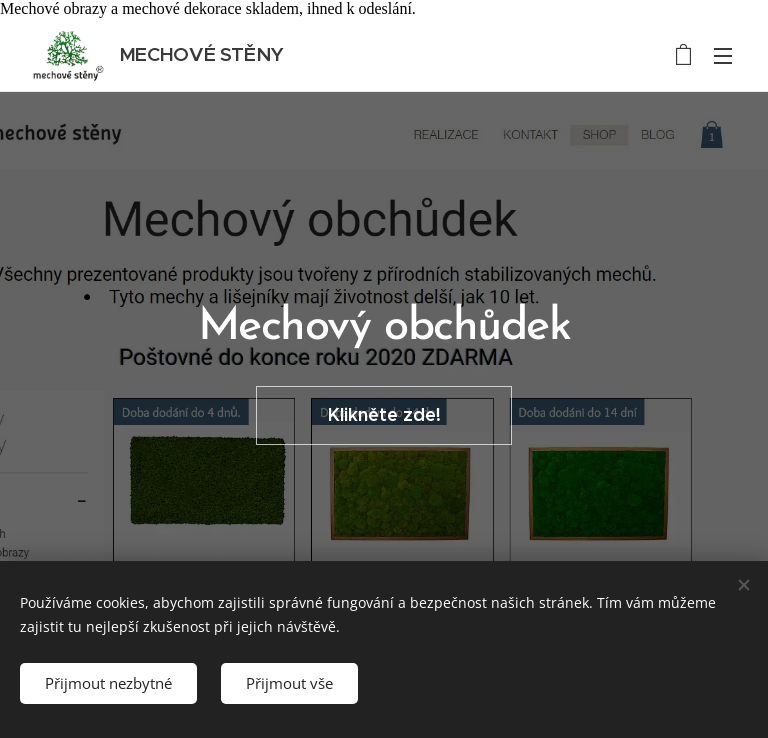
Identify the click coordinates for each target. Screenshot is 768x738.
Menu (723, 56)
